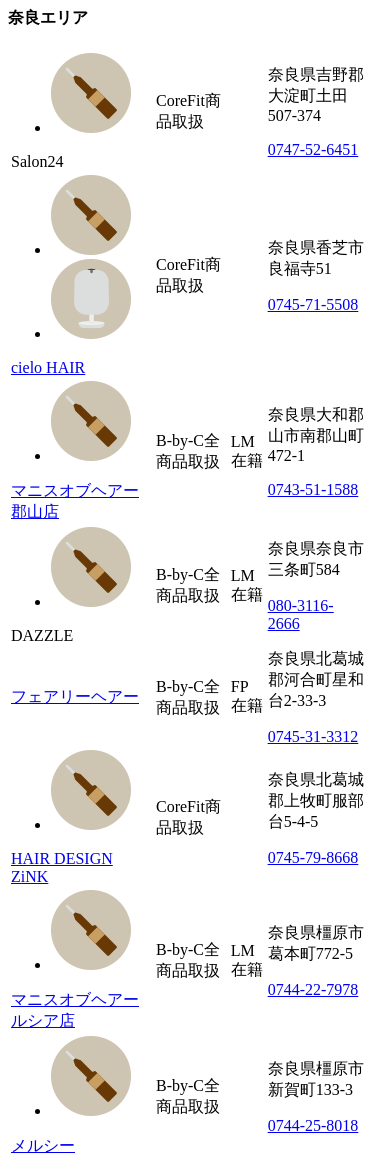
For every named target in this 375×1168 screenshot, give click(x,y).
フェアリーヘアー (75, 696)
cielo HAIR (48, 367)
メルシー (43, 1145)
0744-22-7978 (313, 989)
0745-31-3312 (313, 736)
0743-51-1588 (313, 489)
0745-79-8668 (313, 857)
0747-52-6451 (313, 149)
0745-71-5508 (313, 304)
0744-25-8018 (313, 1125)
